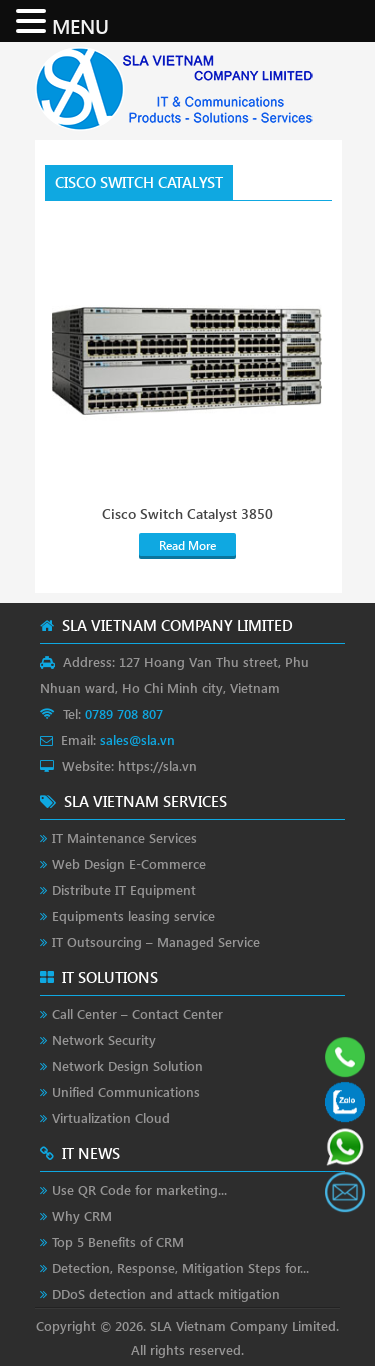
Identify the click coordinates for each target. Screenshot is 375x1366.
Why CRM (82, 1215)
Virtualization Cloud (111, 1117)
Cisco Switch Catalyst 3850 (187, 514)
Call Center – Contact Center (137, 1013)
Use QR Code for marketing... (139, 1189)
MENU (80, 25)
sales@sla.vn (137, 739)
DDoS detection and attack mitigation (166, 1293)
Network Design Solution (127, 1065)
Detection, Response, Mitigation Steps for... (180, 1267)
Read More (187, 545)
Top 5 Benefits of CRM (118, 1241)
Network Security (104, 1039)
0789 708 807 (124, 713)
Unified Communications (126, 1091)
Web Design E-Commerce (129, 863)
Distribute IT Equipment (124, 889)
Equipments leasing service (133, 915)
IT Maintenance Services (124, 837)
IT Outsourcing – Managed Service (156, 941)
